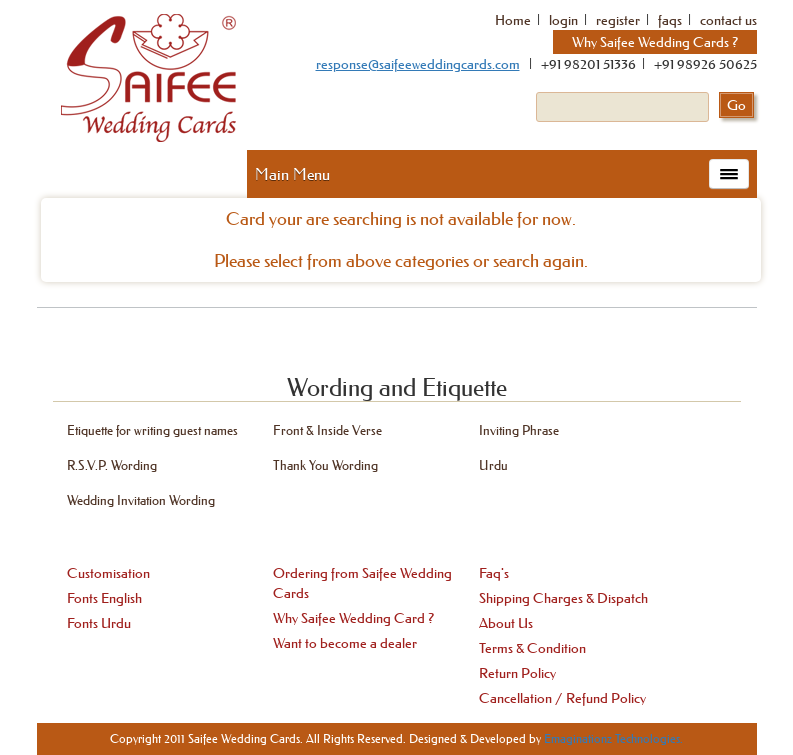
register (618, 20)
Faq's (494, 573)
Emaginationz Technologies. (613, 738)
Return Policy (517, 673)
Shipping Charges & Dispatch (563, 598)
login (563, 20)
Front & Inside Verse (327, 429)
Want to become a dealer (345, 643)
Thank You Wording (325, 464)
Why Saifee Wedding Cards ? (655, 42)
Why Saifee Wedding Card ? (353, 618)
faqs (670, 20)
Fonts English (104, 598)
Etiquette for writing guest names (152, 429)
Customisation (108, 573)
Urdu (493, 464)
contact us (728, 20)
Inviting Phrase (519, 429)
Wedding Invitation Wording (141, 499)
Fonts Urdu (99, 623)
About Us (506, 623)
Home (513, 20)
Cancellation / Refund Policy (562, 698)
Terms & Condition (532, 648)
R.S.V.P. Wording (112, 464)
